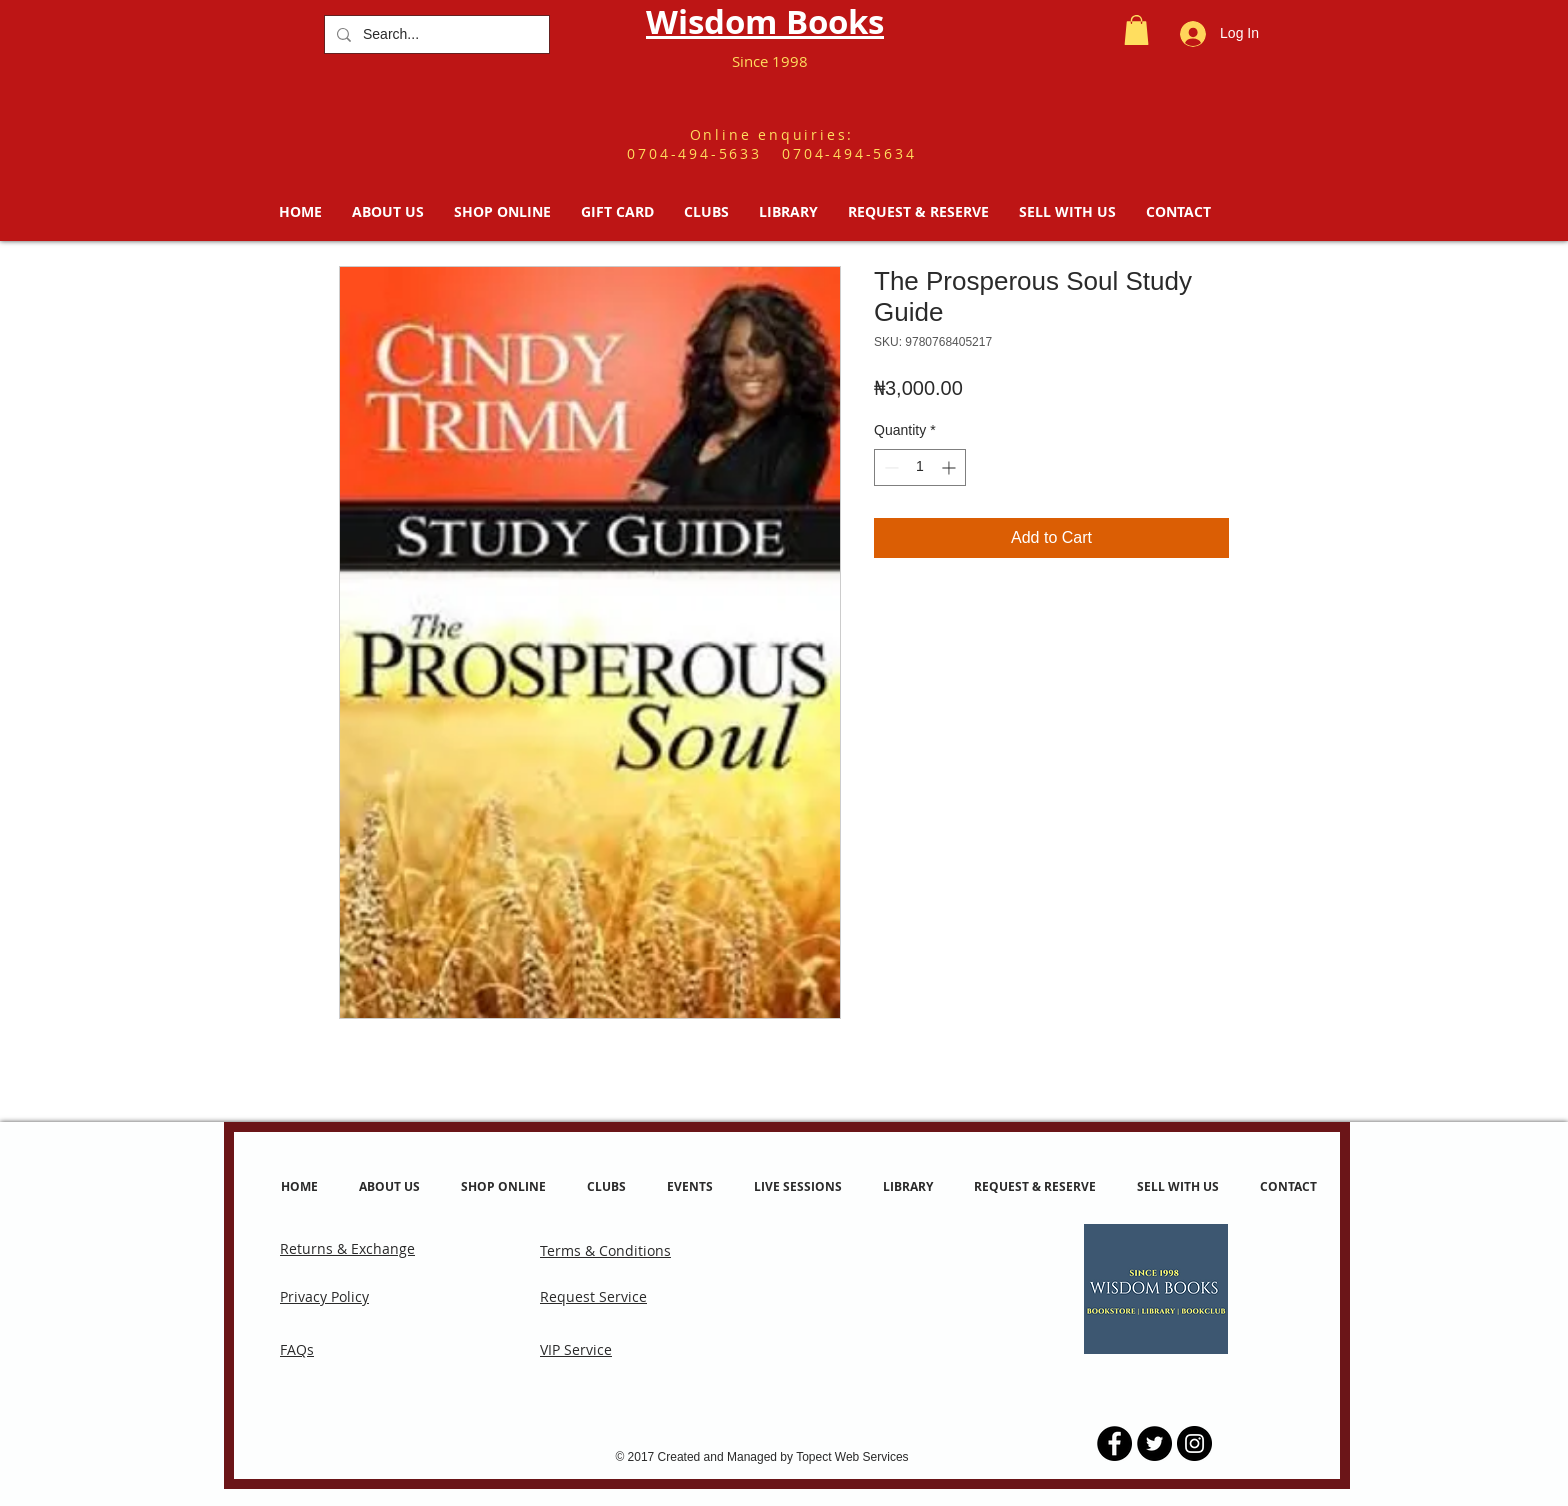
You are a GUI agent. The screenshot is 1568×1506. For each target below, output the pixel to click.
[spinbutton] (920, 467)
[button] (1136, 30)
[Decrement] (889, 467)
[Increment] (950, 467)
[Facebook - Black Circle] (1114, 1443)
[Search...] (435, 34)
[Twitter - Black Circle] (1154, 1443)
